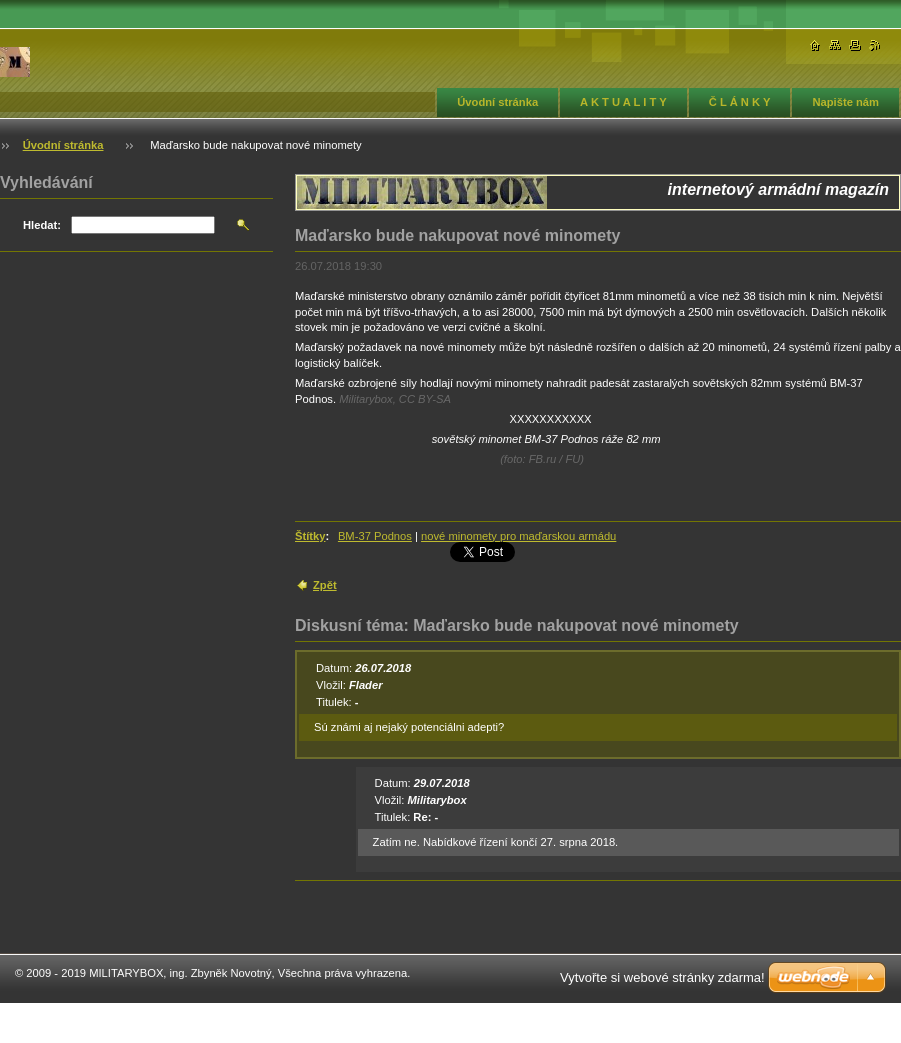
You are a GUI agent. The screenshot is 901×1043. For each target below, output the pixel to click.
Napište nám (845, 102)
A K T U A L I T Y (623, 102)
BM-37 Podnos (375, 536)
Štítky (310, 536)
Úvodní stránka (497, 102)
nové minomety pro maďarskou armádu (518, 536)
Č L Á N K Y (740, 102)
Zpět (325, 585)
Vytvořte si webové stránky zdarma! (662, 977)
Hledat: (42, 225)
